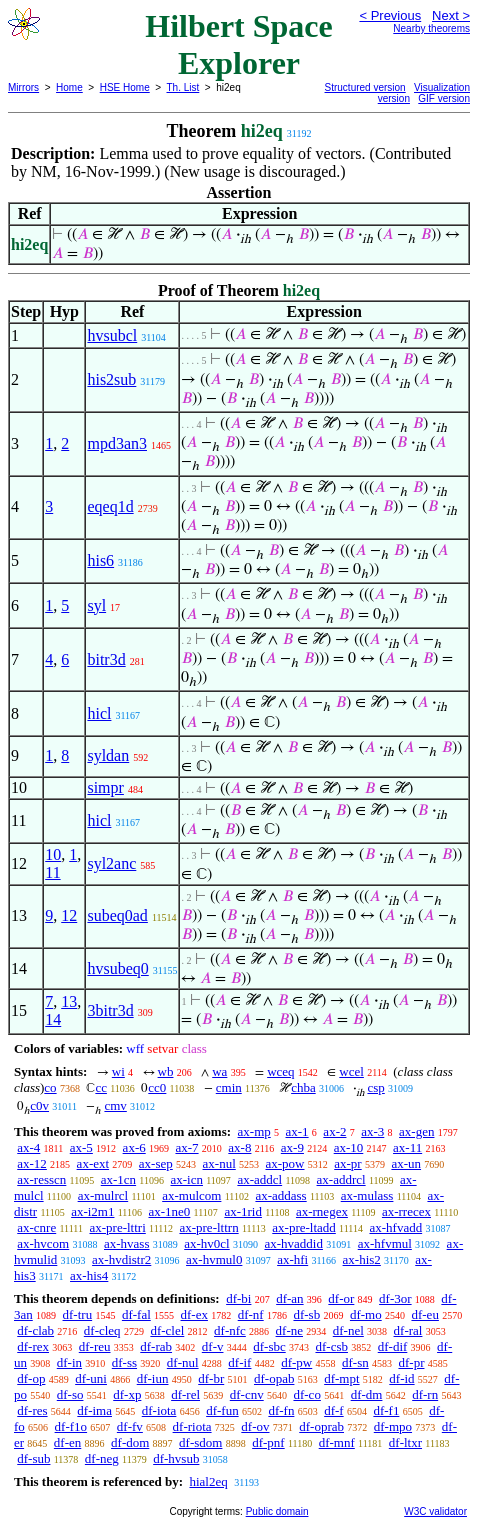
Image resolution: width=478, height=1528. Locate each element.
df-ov (255, 1426)
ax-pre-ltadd (304, 1227)
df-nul (183, 1362)
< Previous (390, 15)
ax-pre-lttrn (208, 1227)
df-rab (156, 1346)
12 (69, 915)
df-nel (348, 1330)
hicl (99, 713)
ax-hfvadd (395, 1227)
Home (69, 87)
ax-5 (81, 1147)
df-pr (411, 1362)
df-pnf (268, 1442)
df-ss (124, 1362)
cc (101, 1087)
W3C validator (435, 1511)
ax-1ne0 (169, 1211)
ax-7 (186, 1147)
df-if (239, 1362)
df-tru (78, 1314)
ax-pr (347, 1163)
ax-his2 (362, 1259)
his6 (100, 560)
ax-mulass (367, 1195)
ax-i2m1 (92, 1211)
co (50, 1087)
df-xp (127, 1394)
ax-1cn (118, 1179)
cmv (115, 1105)
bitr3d (106, 659)
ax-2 (334, 1131)
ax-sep (156, 1163)
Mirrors (23, 87)
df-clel (167, 1330)
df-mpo (393, 1426)
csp (375, 1087)
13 (69, 1001)
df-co (306, 1394)
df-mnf (337, 1442)
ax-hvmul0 (214, 1259)
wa (219, 1071)
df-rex (33, 1346)
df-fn (281, 1410)
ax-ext (93, 1163)
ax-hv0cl (206, 1243)
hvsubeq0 (117, 968)
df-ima (94, 1410)
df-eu (424, 1314)
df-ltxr (405, 1442)
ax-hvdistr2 (121, 1259)
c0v (39, 1105)
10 (53, 854)
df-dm (367, 1394)
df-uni (91, 1378)
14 (53, 1019)
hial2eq (208, 1481)
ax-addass (280, 1195)
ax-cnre (36, 1227)
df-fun (222, 1410)
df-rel (185, 1394)
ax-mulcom (191, 1195)
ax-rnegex (322, 1211)
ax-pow (285, 1163)
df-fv (130, 1426)
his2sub (111, 379)
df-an (289, 1298)
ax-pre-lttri (117, 1227)
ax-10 (349, 1147)
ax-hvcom (43, 1243)
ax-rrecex (406, 1211)
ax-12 (32, 1163)
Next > (451, 15)
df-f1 (386, 1410)
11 (52, 872)
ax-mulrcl (103, 1195)
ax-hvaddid (293, 1243)
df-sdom (200, 1442)
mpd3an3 (117, 443)
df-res (32, 1410)
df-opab (274, 1378)
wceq (280, 1071)
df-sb (306, 1314)
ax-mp (254, 1131)
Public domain (277, 1511)
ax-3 (372, 1131)
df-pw (296, 1362)
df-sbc (269, 1346)
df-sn (355, 1362)
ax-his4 (89, 1275)
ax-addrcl (341, 1179)
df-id (401, 1378)
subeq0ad (117, 915)
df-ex (194, 1314)
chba (303, 1087)
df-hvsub (176, 1458)
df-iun (153, 1378)
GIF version (444, 98)
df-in (69, 1362)
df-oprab (321, 1426)
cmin (229, 1087)
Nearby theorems (431, 28)
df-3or (395, 1298)
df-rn (425, 1394)
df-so (70, 1394)
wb (166, 1071)
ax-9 (292, 1147)
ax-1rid (243, 1211)
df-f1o (71, 1426)
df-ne (289, 1330)
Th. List (183, 87)
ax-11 (407, 1147)
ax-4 (28, 1147)
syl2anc (111, 863)
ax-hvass (127, 1243)
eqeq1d (110, 506)
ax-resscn (41, 1179)
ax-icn (187, 1179)
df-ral (408, 1330)
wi (118, 1071)
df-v (213, 1346)
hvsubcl (112, 335)
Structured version (365, 87)
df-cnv (247, 1394)
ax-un (406, 1163)
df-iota (159, 1410)
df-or (341, 1298)
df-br (211, 1378)
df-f (334, 1410)
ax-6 (134, 1147)
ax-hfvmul (385, 1243)
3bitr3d (110, 1010)
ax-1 (297, 1131)
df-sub (33, 1458)
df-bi (238, 1298)
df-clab (35, 1330)
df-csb (331, 1346)
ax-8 (239, 1147)
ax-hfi (292, 1259)
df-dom (130, 1442)
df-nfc (230, 1330)
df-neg (102, 1458)
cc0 (157, 1087)
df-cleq (102, 1330)
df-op (31, 1378)
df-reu (95, 1346)
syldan (108, 755)
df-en (67, 1442)
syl (96, 605)
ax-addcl (259, 1179)
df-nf (251, 1314)
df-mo (366, 1314)
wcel (351, 1071)
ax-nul (219, 1163)
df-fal (136, 1314)
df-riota (192, 1426)
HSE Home (125, 87)
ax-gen (416, 1131)
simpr (105, 787)
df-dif (393, 1346)
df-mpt (341, 1378)
